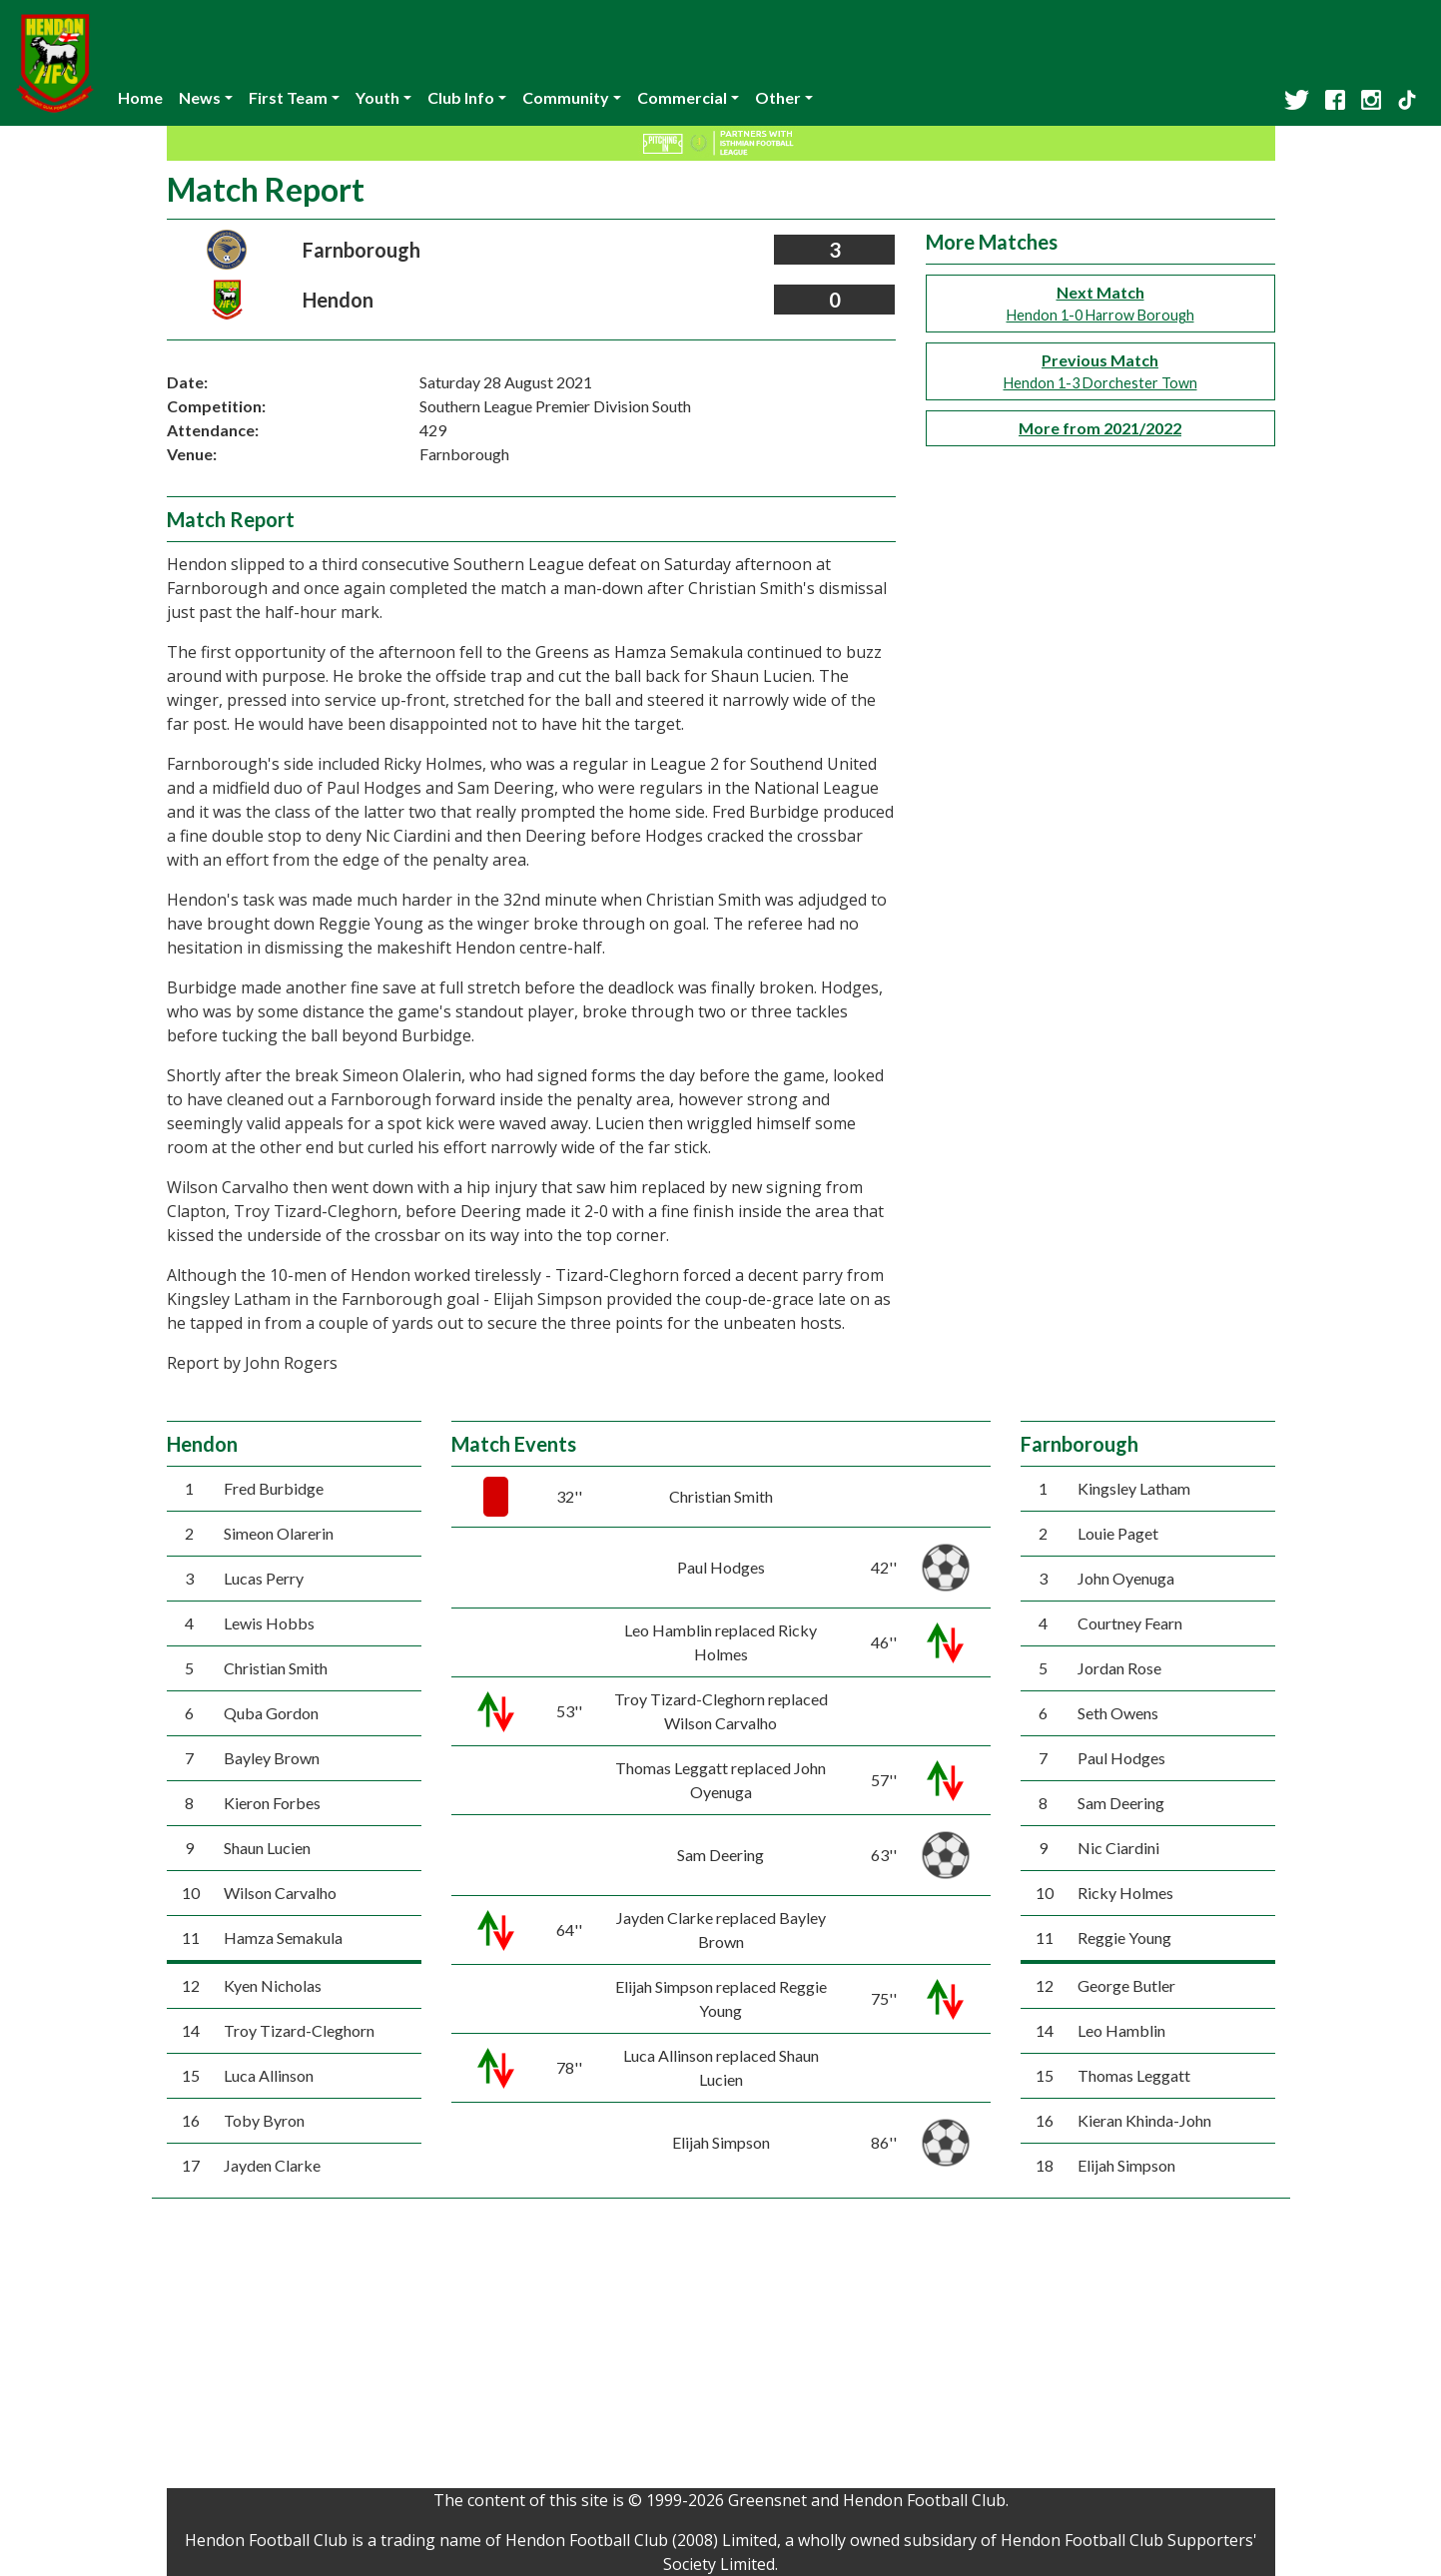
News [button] (200, 97)
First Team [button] (288, 97)
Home (140, 97)
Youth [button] (377, 97)
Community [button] (565, 97)
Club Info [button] (460, 97)
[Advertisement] (721, 2348)
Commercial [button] (682, 97)
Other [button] (778, 97)
